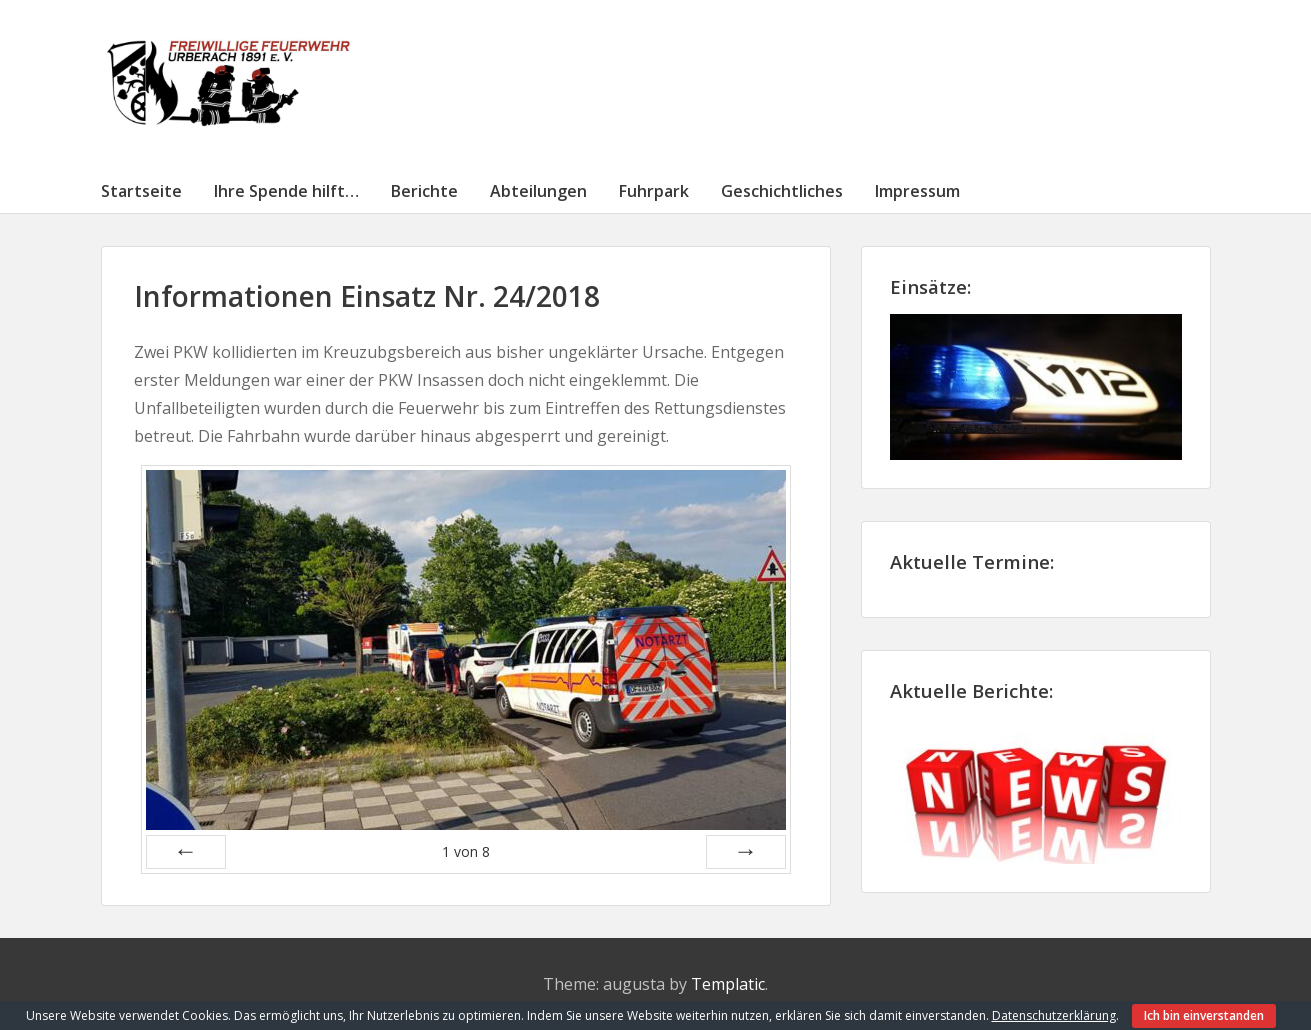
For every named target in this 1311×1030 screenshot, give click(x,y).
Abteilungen (538, 191)
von (466, 851)
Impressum (917, 191)
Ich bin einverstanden (1204, 1015)
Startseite (141, 191)
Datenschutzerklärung (1054, 1015)
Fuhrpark (654, 191)
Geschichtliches (782, 191)
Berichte (424, 191)
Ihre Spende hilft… (286, 191)
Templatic (728, 984)
